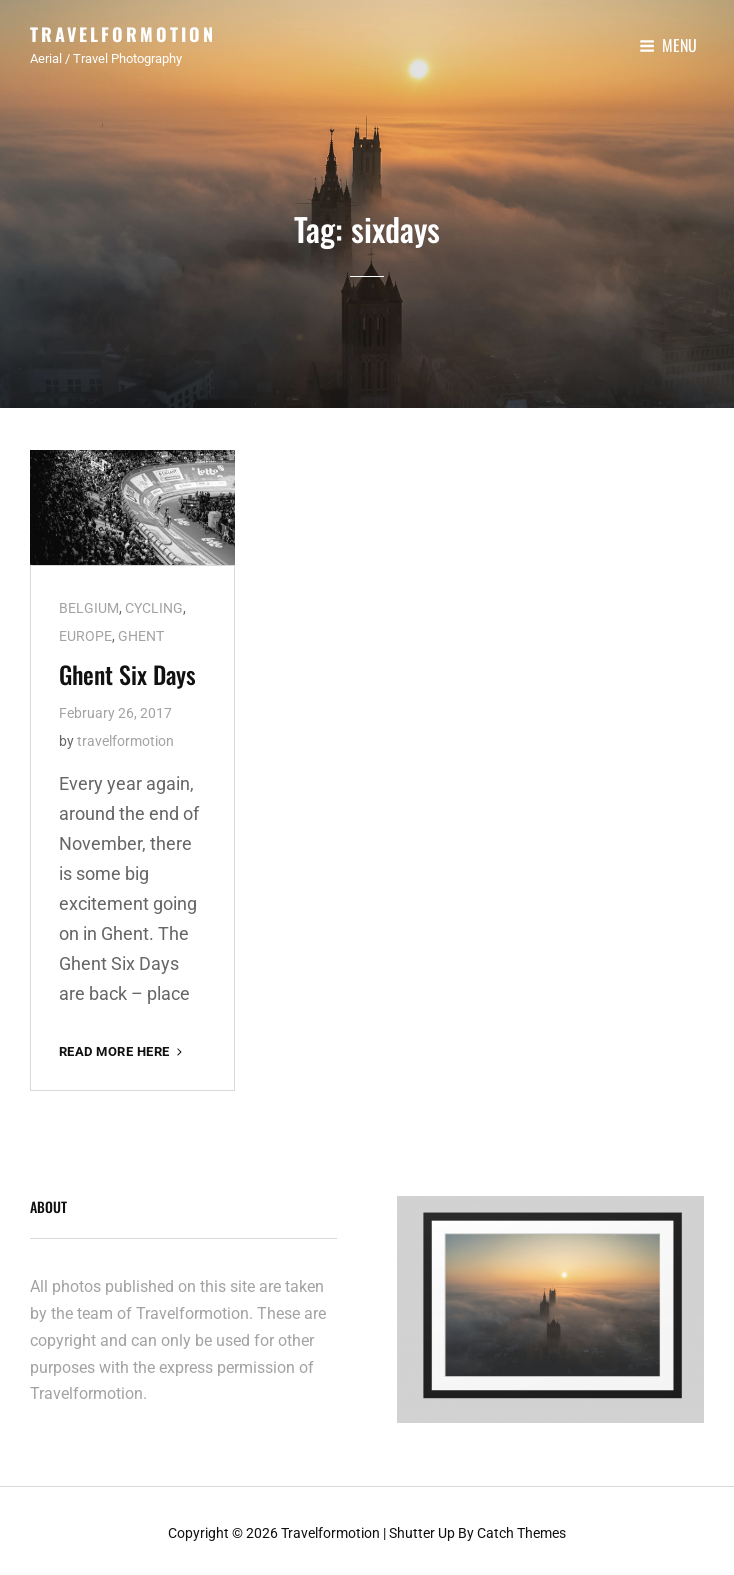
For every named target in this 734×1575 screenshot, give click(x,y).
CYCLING (154, 602)
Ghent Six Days (127, 668)
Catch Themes (521, 1527)
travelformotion (125, 735)
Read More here (122, 1045)
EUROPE (85, 630)
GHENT (141, 630)
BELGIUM (89, 602)
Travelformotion (123, 34)
